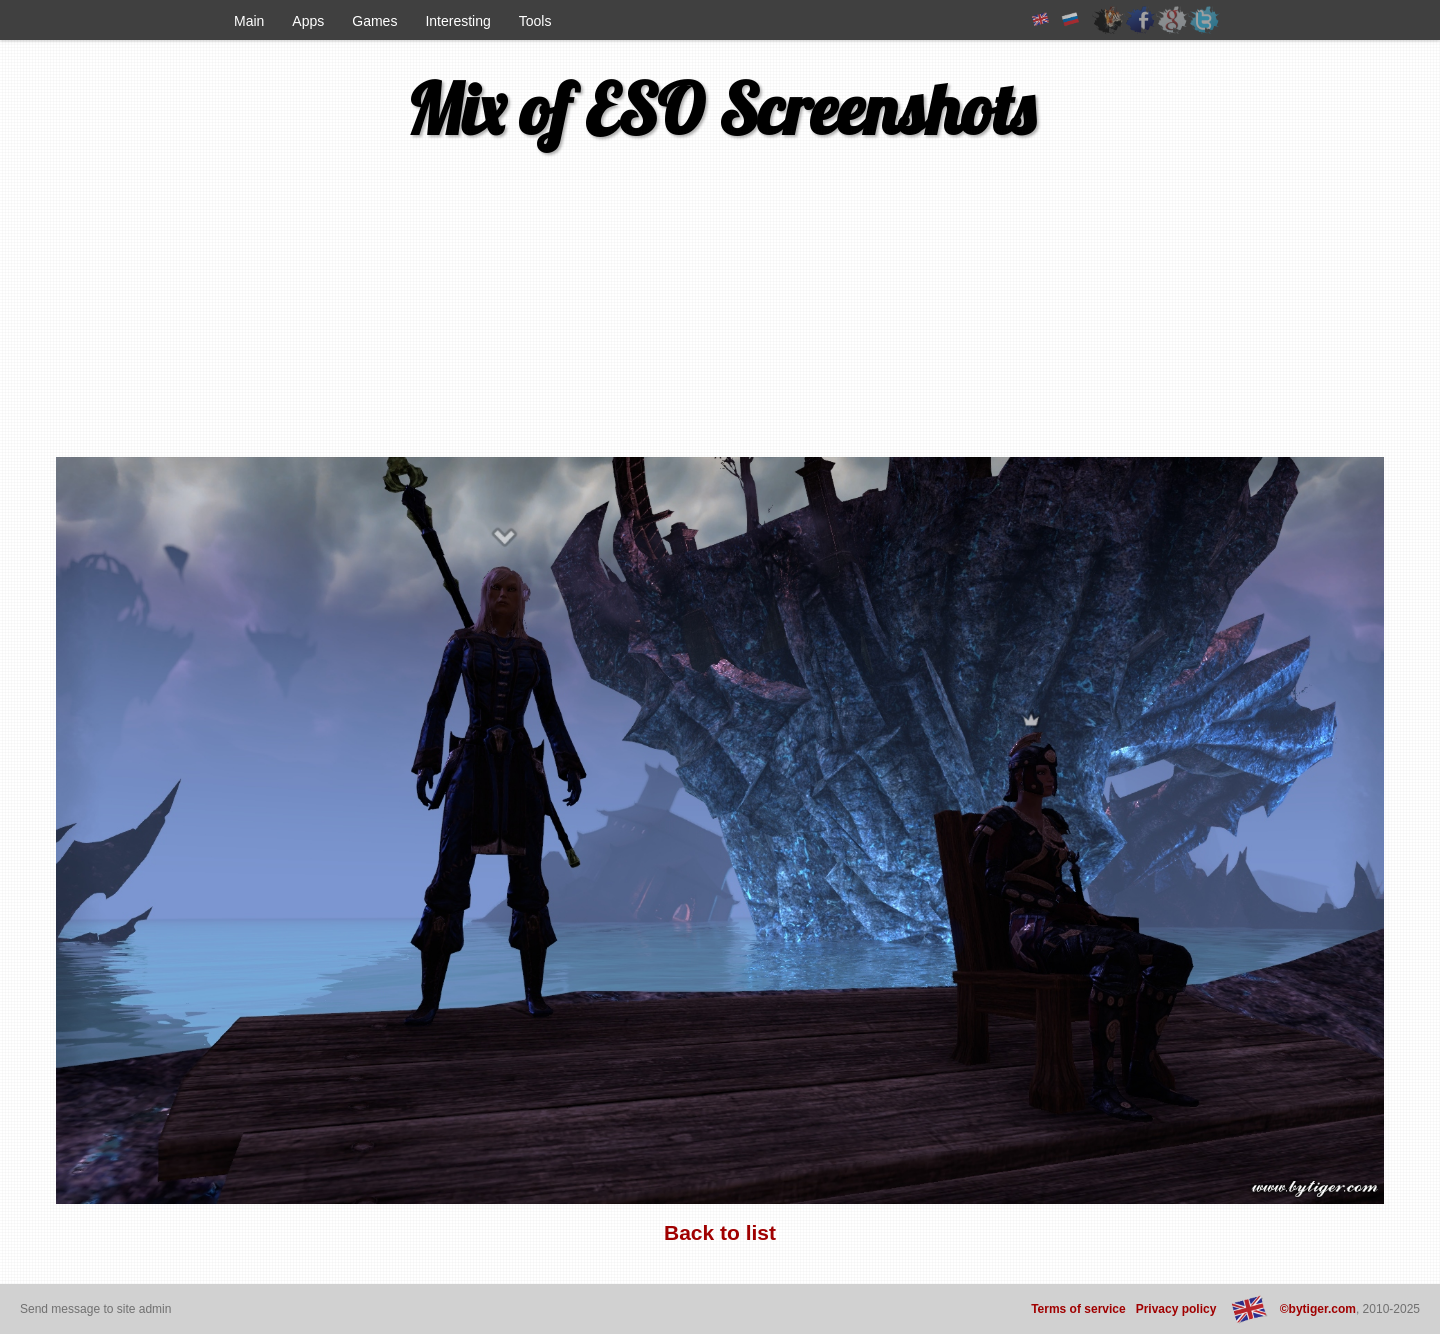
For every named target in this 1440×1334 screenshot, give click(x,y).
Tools (535, 21)
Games (374, 21)
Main (249, 21)
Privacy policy (1176, 1309)
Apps (308, 21)
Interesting (457, 21)
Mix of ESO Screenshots (720, 109)
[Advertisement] (188, 313)
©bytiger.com (1318, 1309)
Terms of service (1078, 1309)
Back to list (720, 1232)
